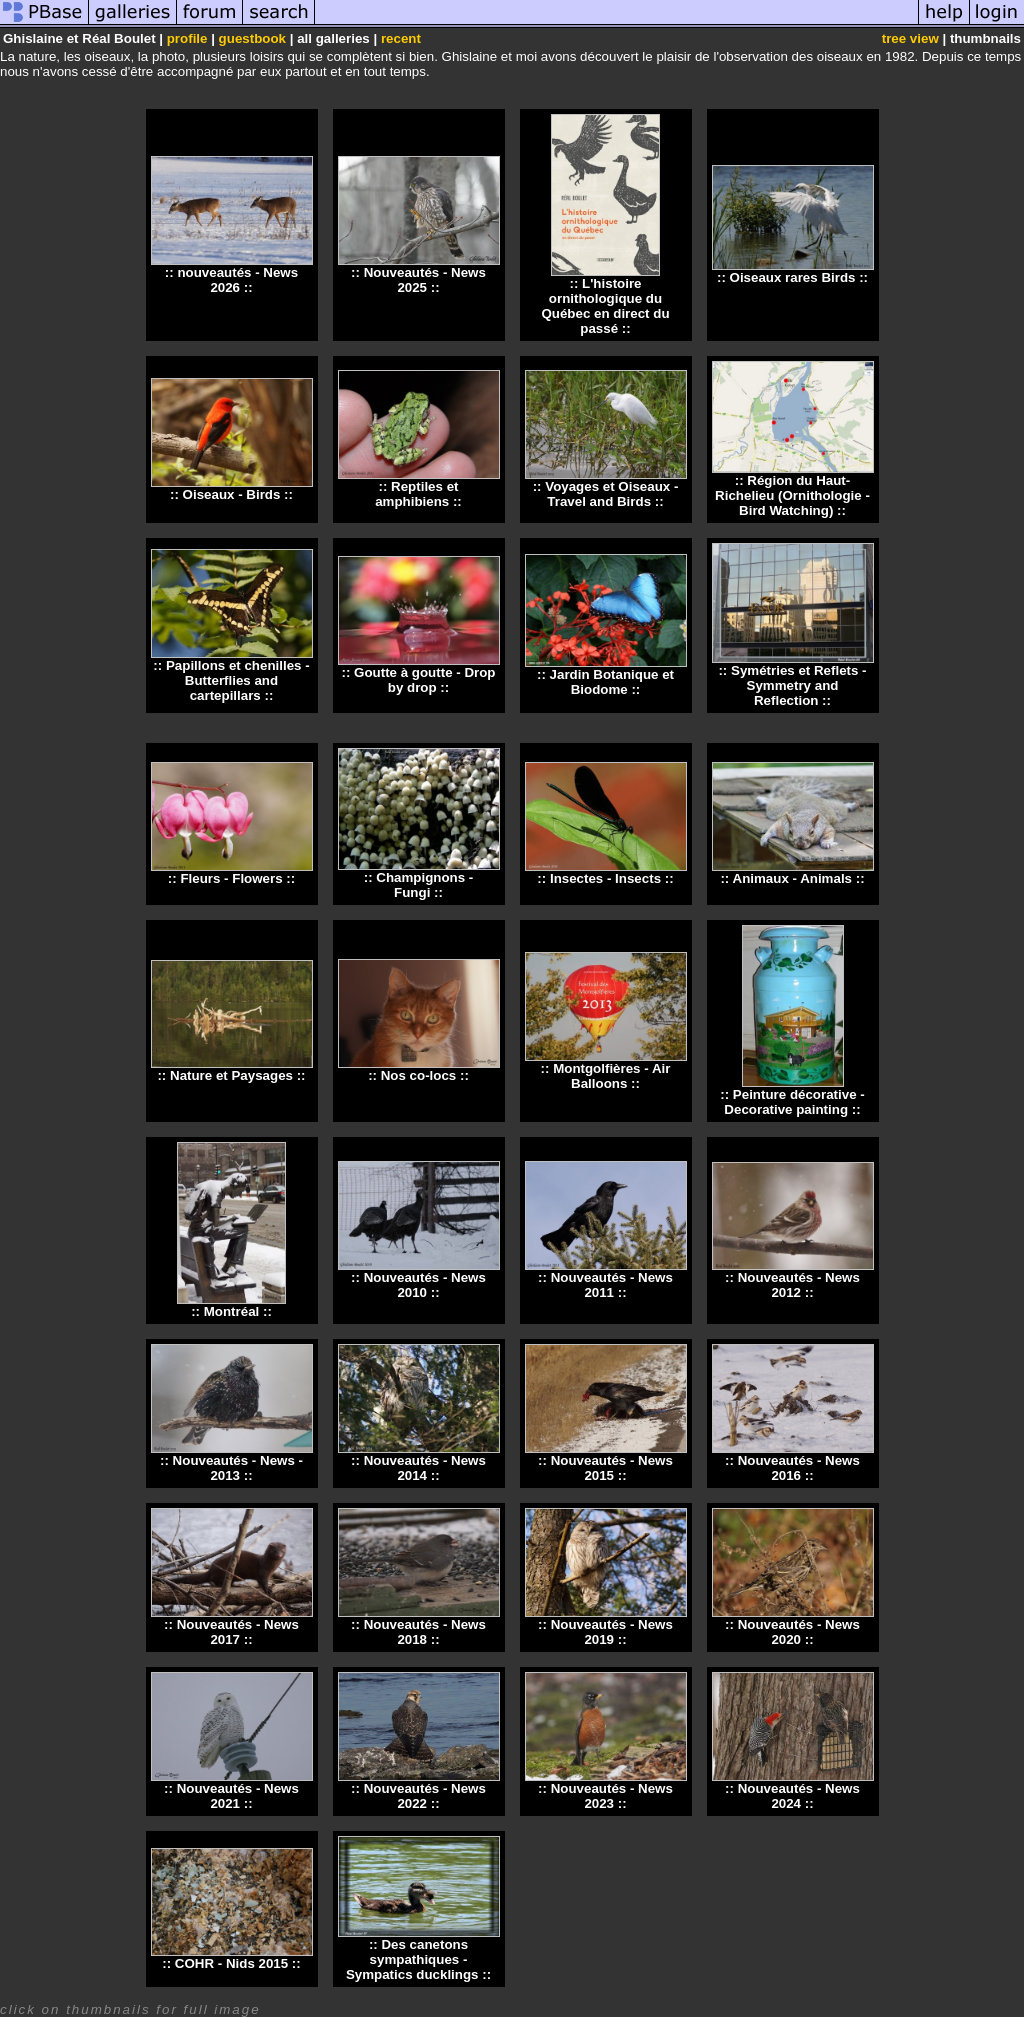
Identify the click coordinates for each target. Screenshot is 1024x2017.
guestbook (252, 38)
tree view (910, 38)
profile (187, 38)
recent (401, 38)
